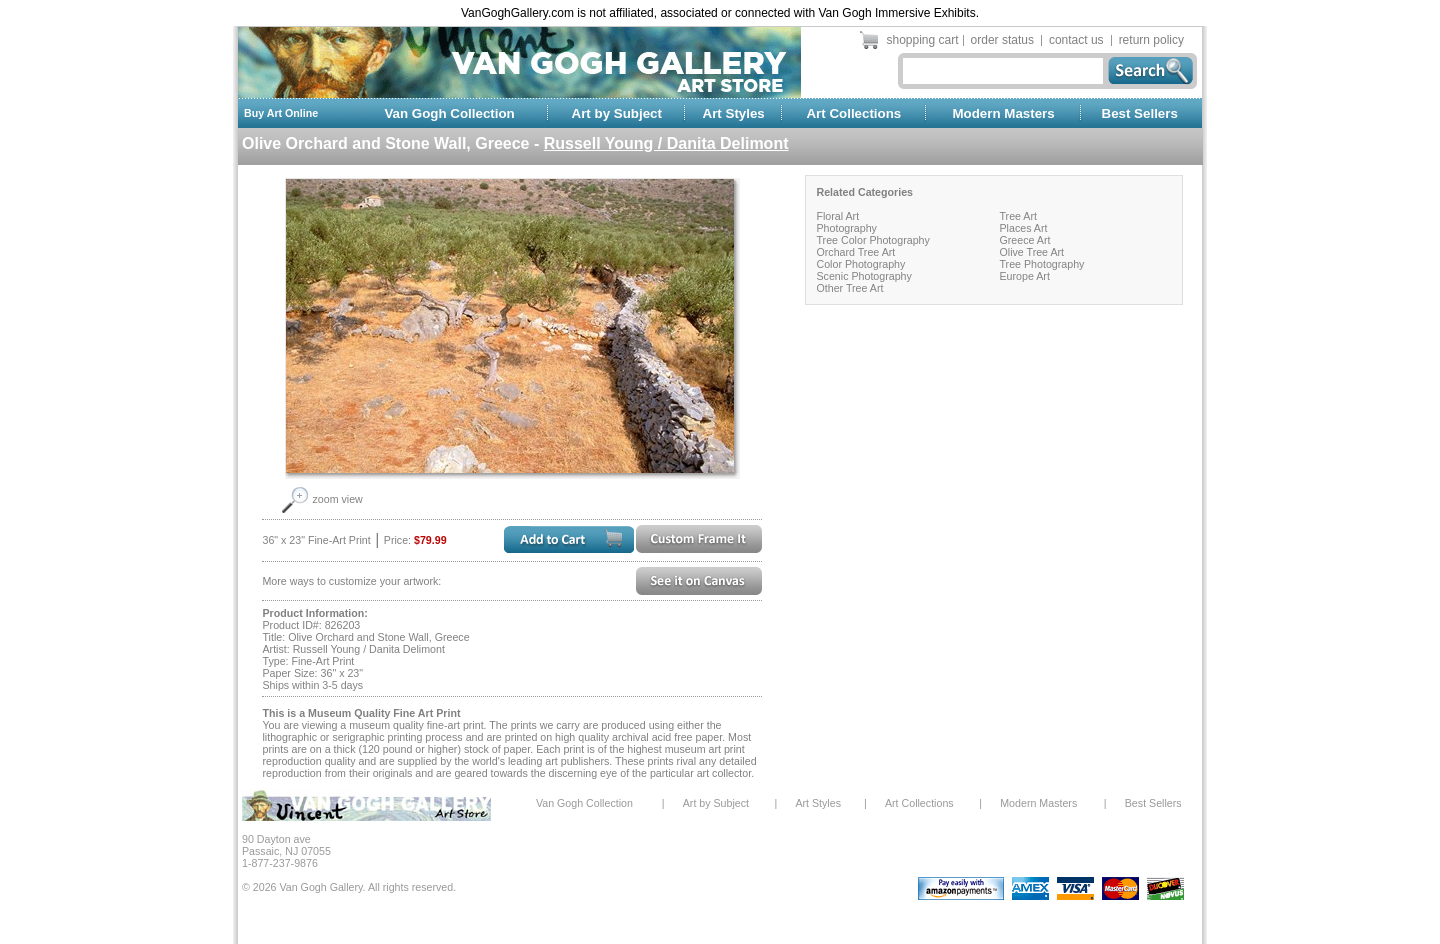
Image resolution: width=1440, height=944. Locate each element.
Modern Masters (1003, 113)
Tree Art (1018, 216)
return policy (1151, 40)
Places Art (1023, 228)
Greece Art (1024, 240)
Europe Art (1024, 276)
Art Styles (734, 113)
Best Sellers (1140, 113)
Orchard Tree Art (855, 252)
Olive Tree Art (1031, 252)
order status (1002, 40)
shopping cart (923, 40)
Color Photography (860, 264)
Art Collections (853, 113)
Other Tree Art (849, 288)
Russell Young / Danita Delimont (666, 143)
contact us (1076, 40)
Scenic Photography (863, 276)
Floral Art (837, 216)
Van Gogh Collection (449, 113)
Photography (846, 228)
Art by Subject (617, 113)
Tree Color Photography (872, 240)
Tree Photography (1041, 264)
